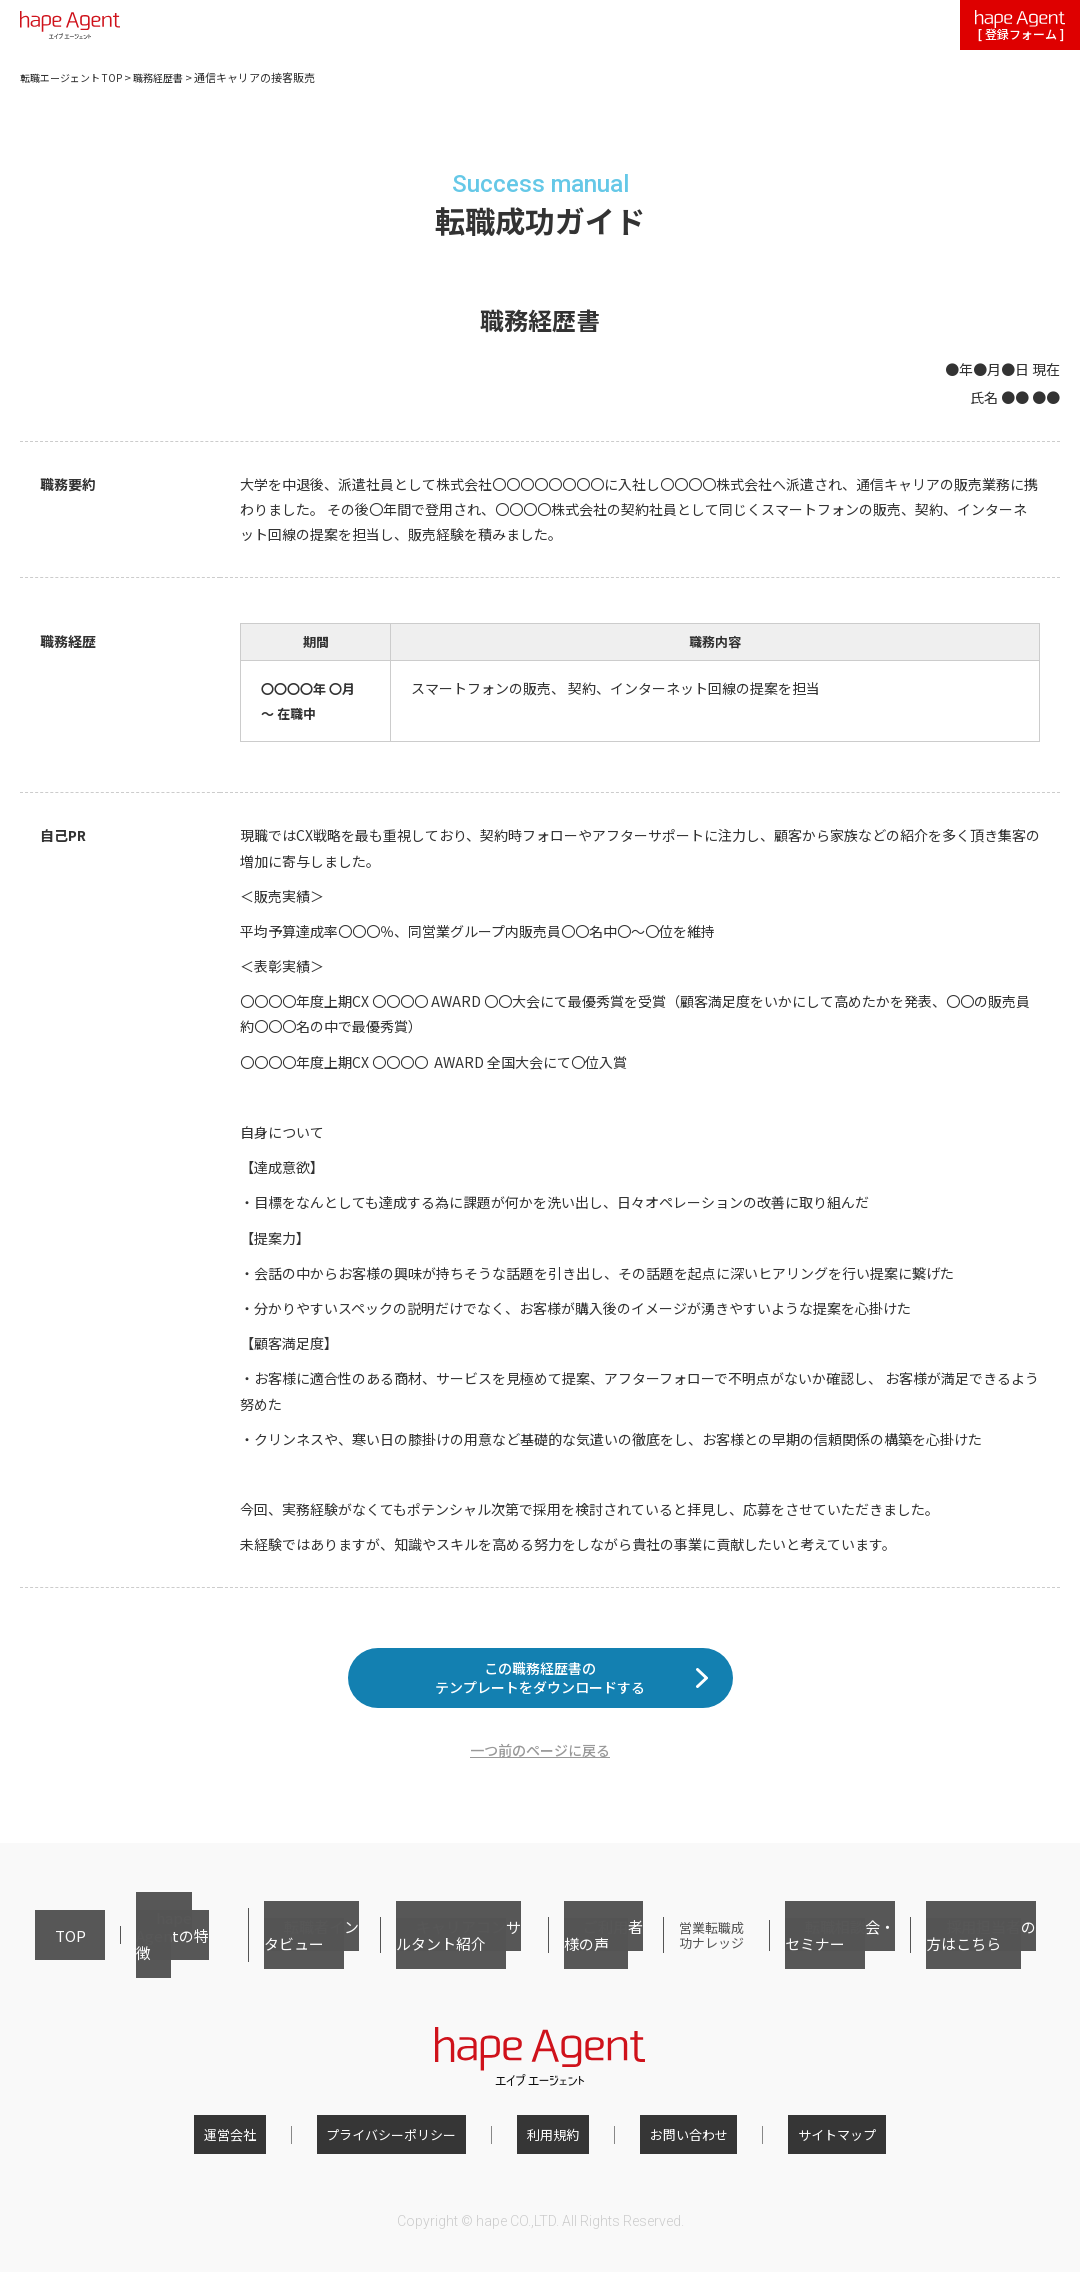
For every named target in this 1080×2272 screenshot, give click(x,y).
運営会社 (269, 2141)
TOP (47, 1954)
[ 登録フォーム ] (1020, 26)
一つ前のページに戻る (540, 1781)
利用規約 (553, 2141)
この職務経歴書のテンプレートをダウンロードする (540, 1692)
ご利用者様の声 (564, 1954)
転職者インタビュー (260, 1954)
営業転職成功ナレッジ (686, 1954)
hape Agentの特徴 (132, 1954)
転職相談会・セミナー (830, 1954)
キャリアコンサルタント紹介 (419, 1954)
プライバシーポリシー (411, 2141)
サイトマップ (798, 2141)
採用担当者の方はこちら (979, 1954)
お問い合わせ (669, 2141)
